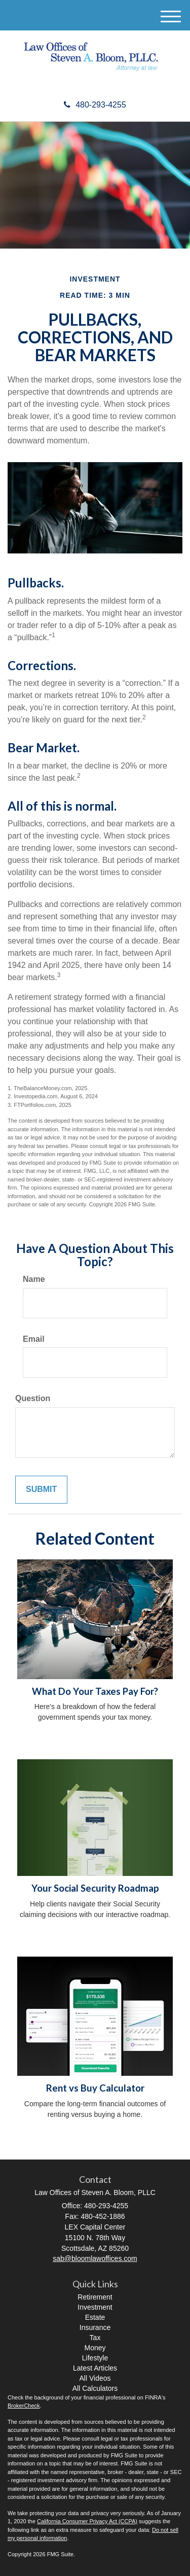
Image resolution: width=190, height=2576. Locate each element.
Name (34, 1279)
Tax (95, 2338)
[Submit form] (41, 1490)
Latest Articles (95, 2368)
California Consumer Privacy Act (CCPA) (87, 2521)
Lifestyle (95, 2358)
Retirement (95, 2297)
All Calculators (95, 2388)
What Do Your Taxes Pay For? (95, 1691)
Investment (95, 2307)
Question (32, 1398)
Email (34, 1339)
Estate (95, 2317)
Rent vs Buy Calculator (95, 2088)
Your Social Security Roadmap (95, 1888)
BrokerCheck (24, 2406)
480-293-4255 (95, 104)
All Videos (94, 2378)
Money (94, 2348)
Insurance (95, 2327)
